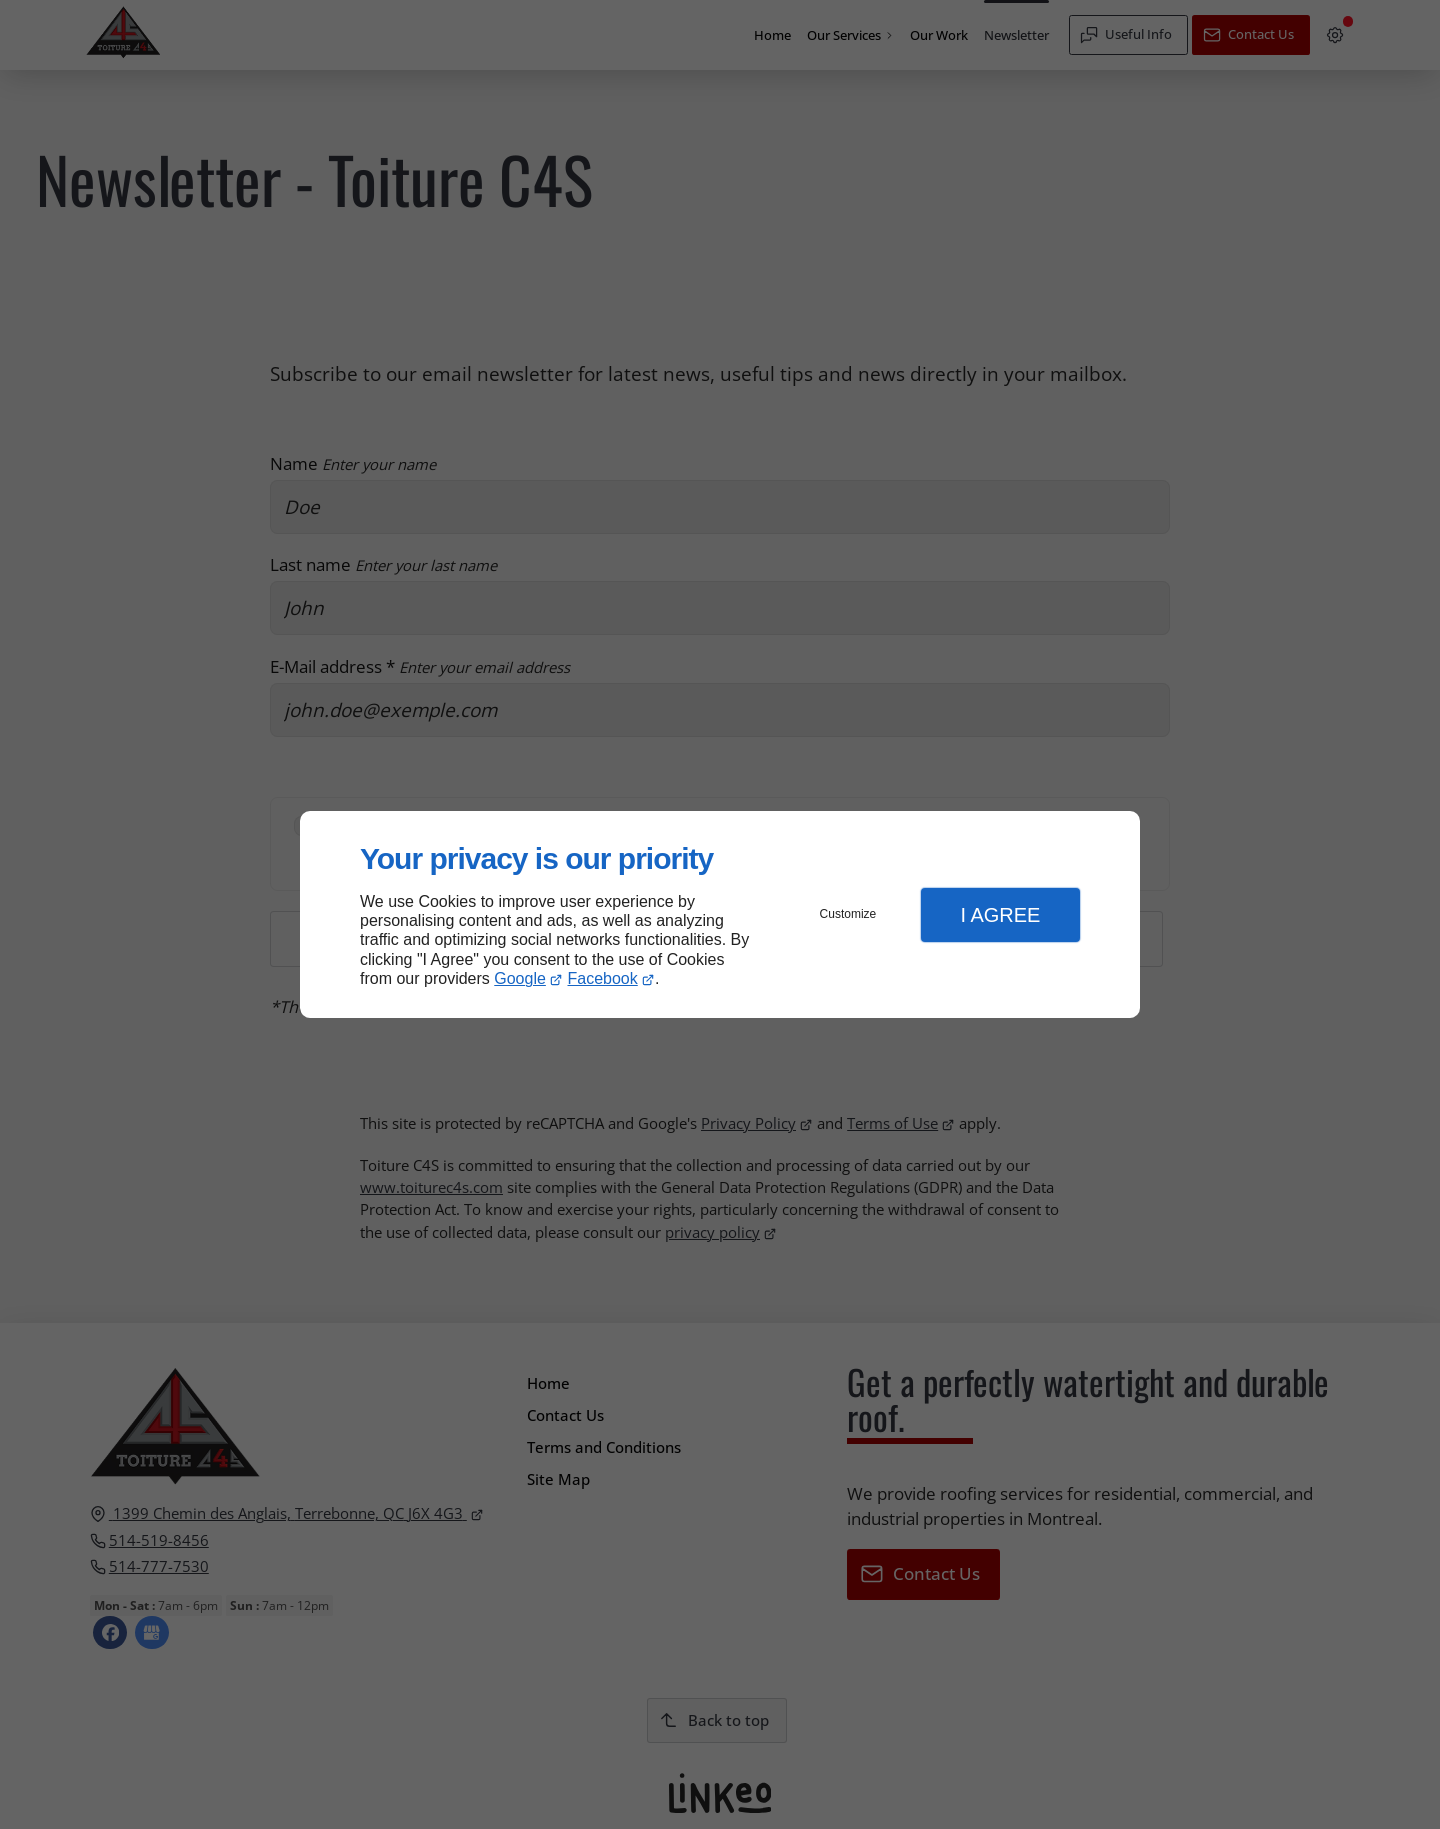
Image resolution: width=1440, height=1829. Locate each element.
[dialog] (720, 914)
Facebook (603, 978)
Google (520, 978)
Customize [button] (848, 914)
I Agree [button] (1000, 915)
